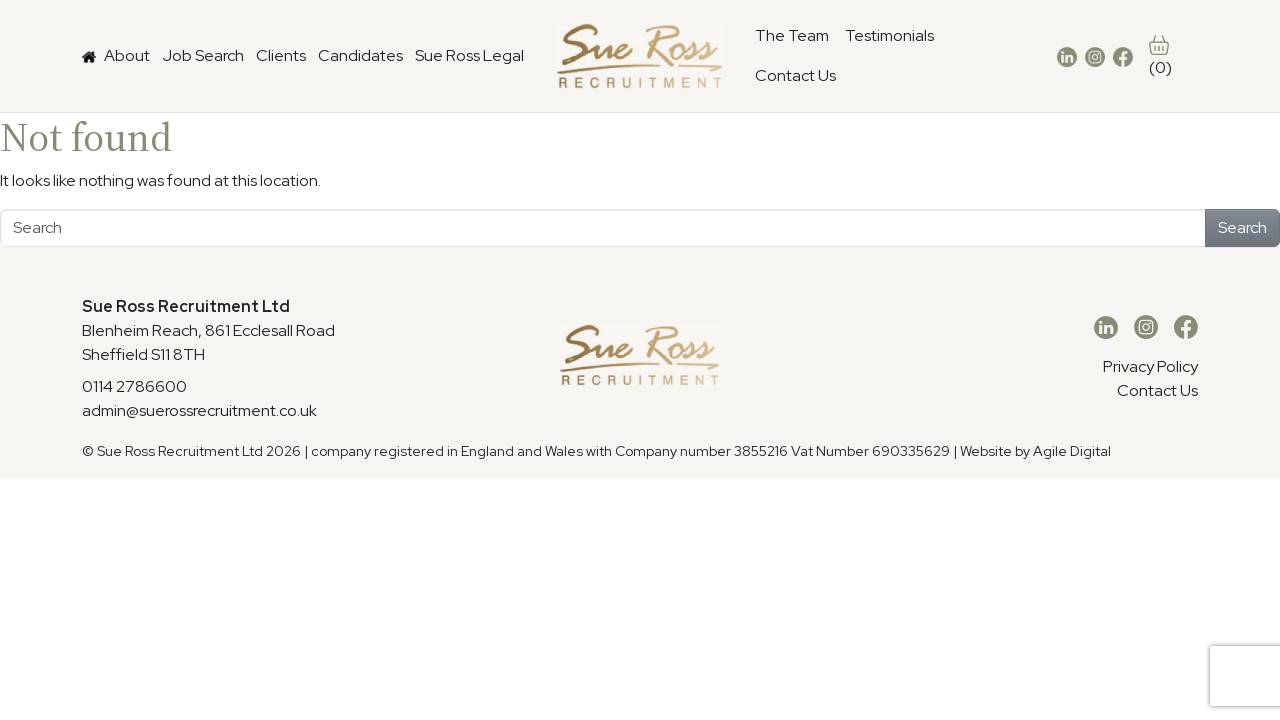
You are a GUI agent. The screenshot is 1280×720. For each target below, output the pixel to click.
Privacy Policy (1150, 366)
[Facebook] (1186, 327)
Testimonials (889, 35)
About (127, 55)
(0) (1160, 56)
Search (1242, 227)
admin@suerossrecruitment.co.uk (199, 410)
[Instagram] (1146, 327)
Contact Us (795, 75)
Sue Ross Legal (469, 55)
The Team (792, 35)
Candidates (360, 55)
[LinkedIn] (1106, 327)
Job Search (203, 55)
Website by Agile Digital (1035, 451)
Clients (281, 55)
